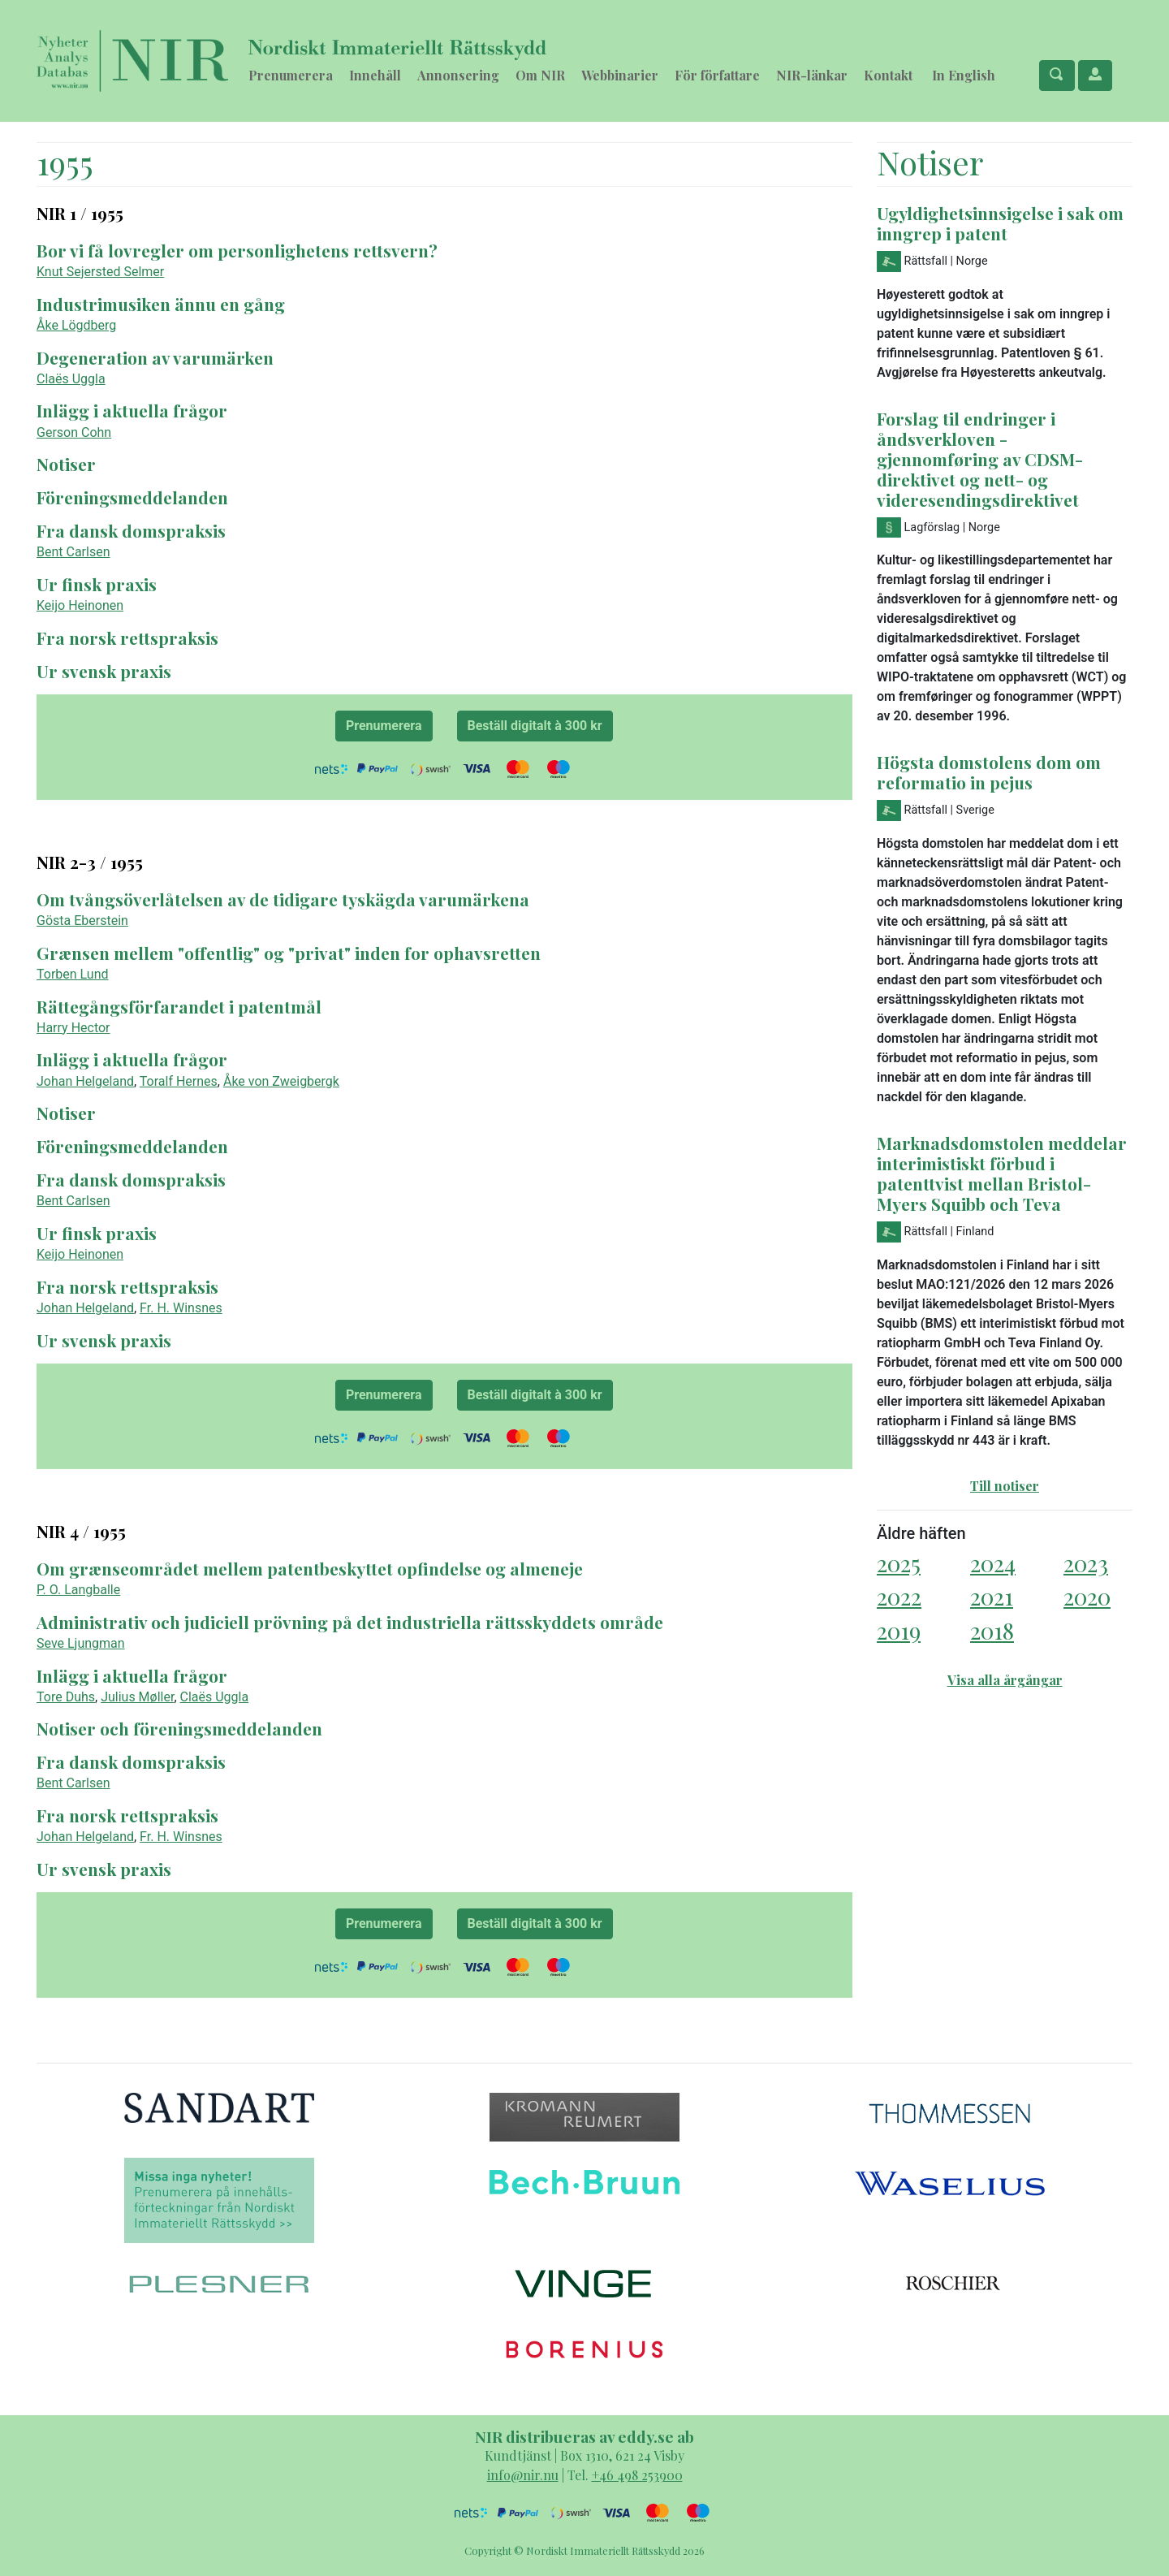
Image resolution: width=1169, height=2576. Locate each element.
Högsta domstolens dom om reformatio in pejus (989, 771)
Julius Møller (137, 1697)
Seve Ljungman (81, 1643)
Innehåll (375, 75)
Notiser (66, 463)
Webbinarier (619, 75)
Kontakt (888, 75)
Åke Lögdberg (76, 325)
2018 (992, 1630)
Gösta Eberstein (82, 920)
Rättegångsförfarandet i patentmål (179, 1006)
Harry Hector (73, 1027)
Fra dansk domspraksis (131, 530)
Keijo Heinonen (80, 605)
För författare (717, 75)
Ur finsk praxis (97, 584)
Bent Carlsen (73, 552)
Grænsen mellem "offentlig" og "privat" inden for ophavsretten (289, 952)
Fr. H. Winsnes (181, 1308)
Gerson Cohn (74, 432)
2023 (1085, 1563)
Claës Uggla (71, 379)
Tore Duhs (66, 1697)
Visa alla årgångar (1005, 1679)
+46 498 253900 (637, 2474)
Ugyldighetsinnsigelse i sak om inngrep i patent (1000, 222)
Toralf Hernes (179, 1081)
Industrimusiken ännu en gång (161, 303)
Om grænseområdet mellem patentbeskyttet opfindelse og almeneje (310, 1568)
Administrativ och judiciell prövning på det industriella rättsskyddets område (350, 1621)
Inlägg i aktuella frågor (132, 410)
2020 (1087, 1596)
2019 (899, 1630)
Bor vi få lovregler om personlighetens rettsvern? (237, 250)
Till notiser (1004, 1485)
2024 (993, 1563)
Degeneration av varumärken (155, 357)
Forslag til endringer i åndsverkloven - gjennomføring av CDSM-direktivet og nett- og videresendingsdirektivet (980, 459)
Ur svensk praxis (104, 670)
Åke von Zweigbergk (281, 1081)
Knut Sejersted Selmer (100, 271)
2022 (899, 1596)
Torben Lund (73, 974)
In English (963, 75)
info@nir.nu (523, 2474)
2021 (991, 1596)
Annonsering (458, 75)
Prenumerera (290, 75)
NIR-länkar (812, 75)
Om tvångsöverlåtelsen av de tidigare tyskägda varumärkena (283, 899)
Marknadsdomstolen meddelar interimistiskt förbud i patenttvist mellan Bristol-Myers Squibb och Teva (1002, 1173)
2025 (899, 1563)
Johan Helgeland (85, 1081)
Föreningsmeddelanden (132, 497)
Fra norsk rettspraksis (127, 637)
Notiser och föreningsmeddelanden (179, 1728)
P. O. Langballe (78, 1589)
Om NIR (540, 75)
